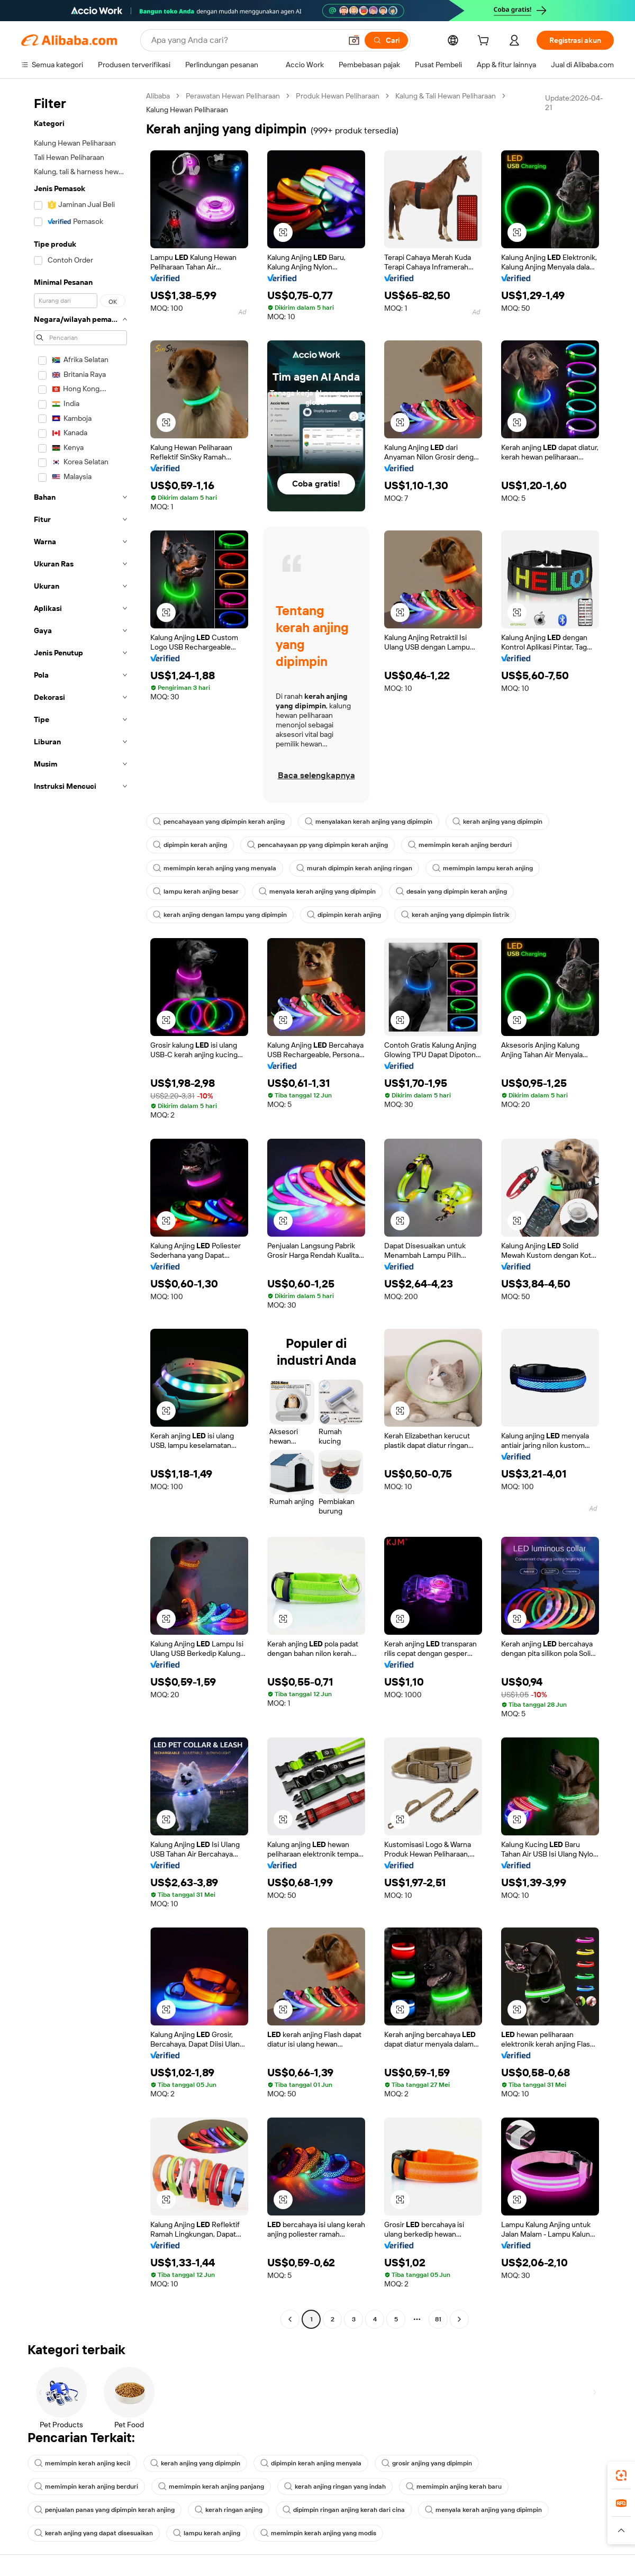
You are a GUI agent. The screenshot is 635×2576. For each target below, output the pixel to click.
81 (438, 2319)
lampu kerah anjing (206, 2533)
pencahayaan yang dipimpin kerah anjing (219, 821)
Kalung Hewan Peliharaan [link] (187, 109)
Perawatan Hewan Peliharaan (233, 96)
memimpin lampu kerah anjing (482, 868)
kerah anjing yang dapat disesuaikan (93, 2533)
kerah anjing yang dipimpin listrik (455, 915)
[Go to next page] (459, 2319)
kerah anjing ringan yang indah (335, 2486)
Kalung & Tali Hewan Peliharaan (445, 96)
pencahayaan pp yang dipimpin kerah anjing (317, 845)
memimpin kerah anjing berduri (460, 845)
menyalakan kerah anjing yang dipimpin (368, 821)
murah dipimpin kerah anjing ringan (354, 868)
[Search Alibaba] (245, 40)
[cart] (485, 42)
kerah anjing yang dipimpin (497, 821)
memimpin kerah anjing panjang (211, 2486)
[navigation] (80, 1209)
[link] (621, 2475)
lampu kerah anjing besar (196, 891)
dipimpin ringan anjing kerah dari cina (344, 2510)
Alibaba (158, 96)
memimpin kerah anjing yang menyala (214, 868)
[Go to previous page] (290, 2319)
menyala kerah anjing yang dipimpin (317, 891)
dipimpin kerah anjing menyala (310, 2463)
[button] (354, 40)
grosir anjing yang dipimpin (427, 2463)
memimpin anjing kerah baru (454, 2486)
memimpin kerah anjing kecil (82, 2463)
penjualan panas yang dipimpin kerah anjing (104, 2510)
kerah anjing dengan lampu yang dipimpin (220, 915)
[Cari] (386, 40)
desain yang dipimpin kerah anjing (451, 891)
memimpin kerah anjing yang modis (318, 2533)
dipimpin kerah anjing (190, 845)
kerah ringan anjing (228, 2510)
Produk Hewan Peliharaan (337, 96)
